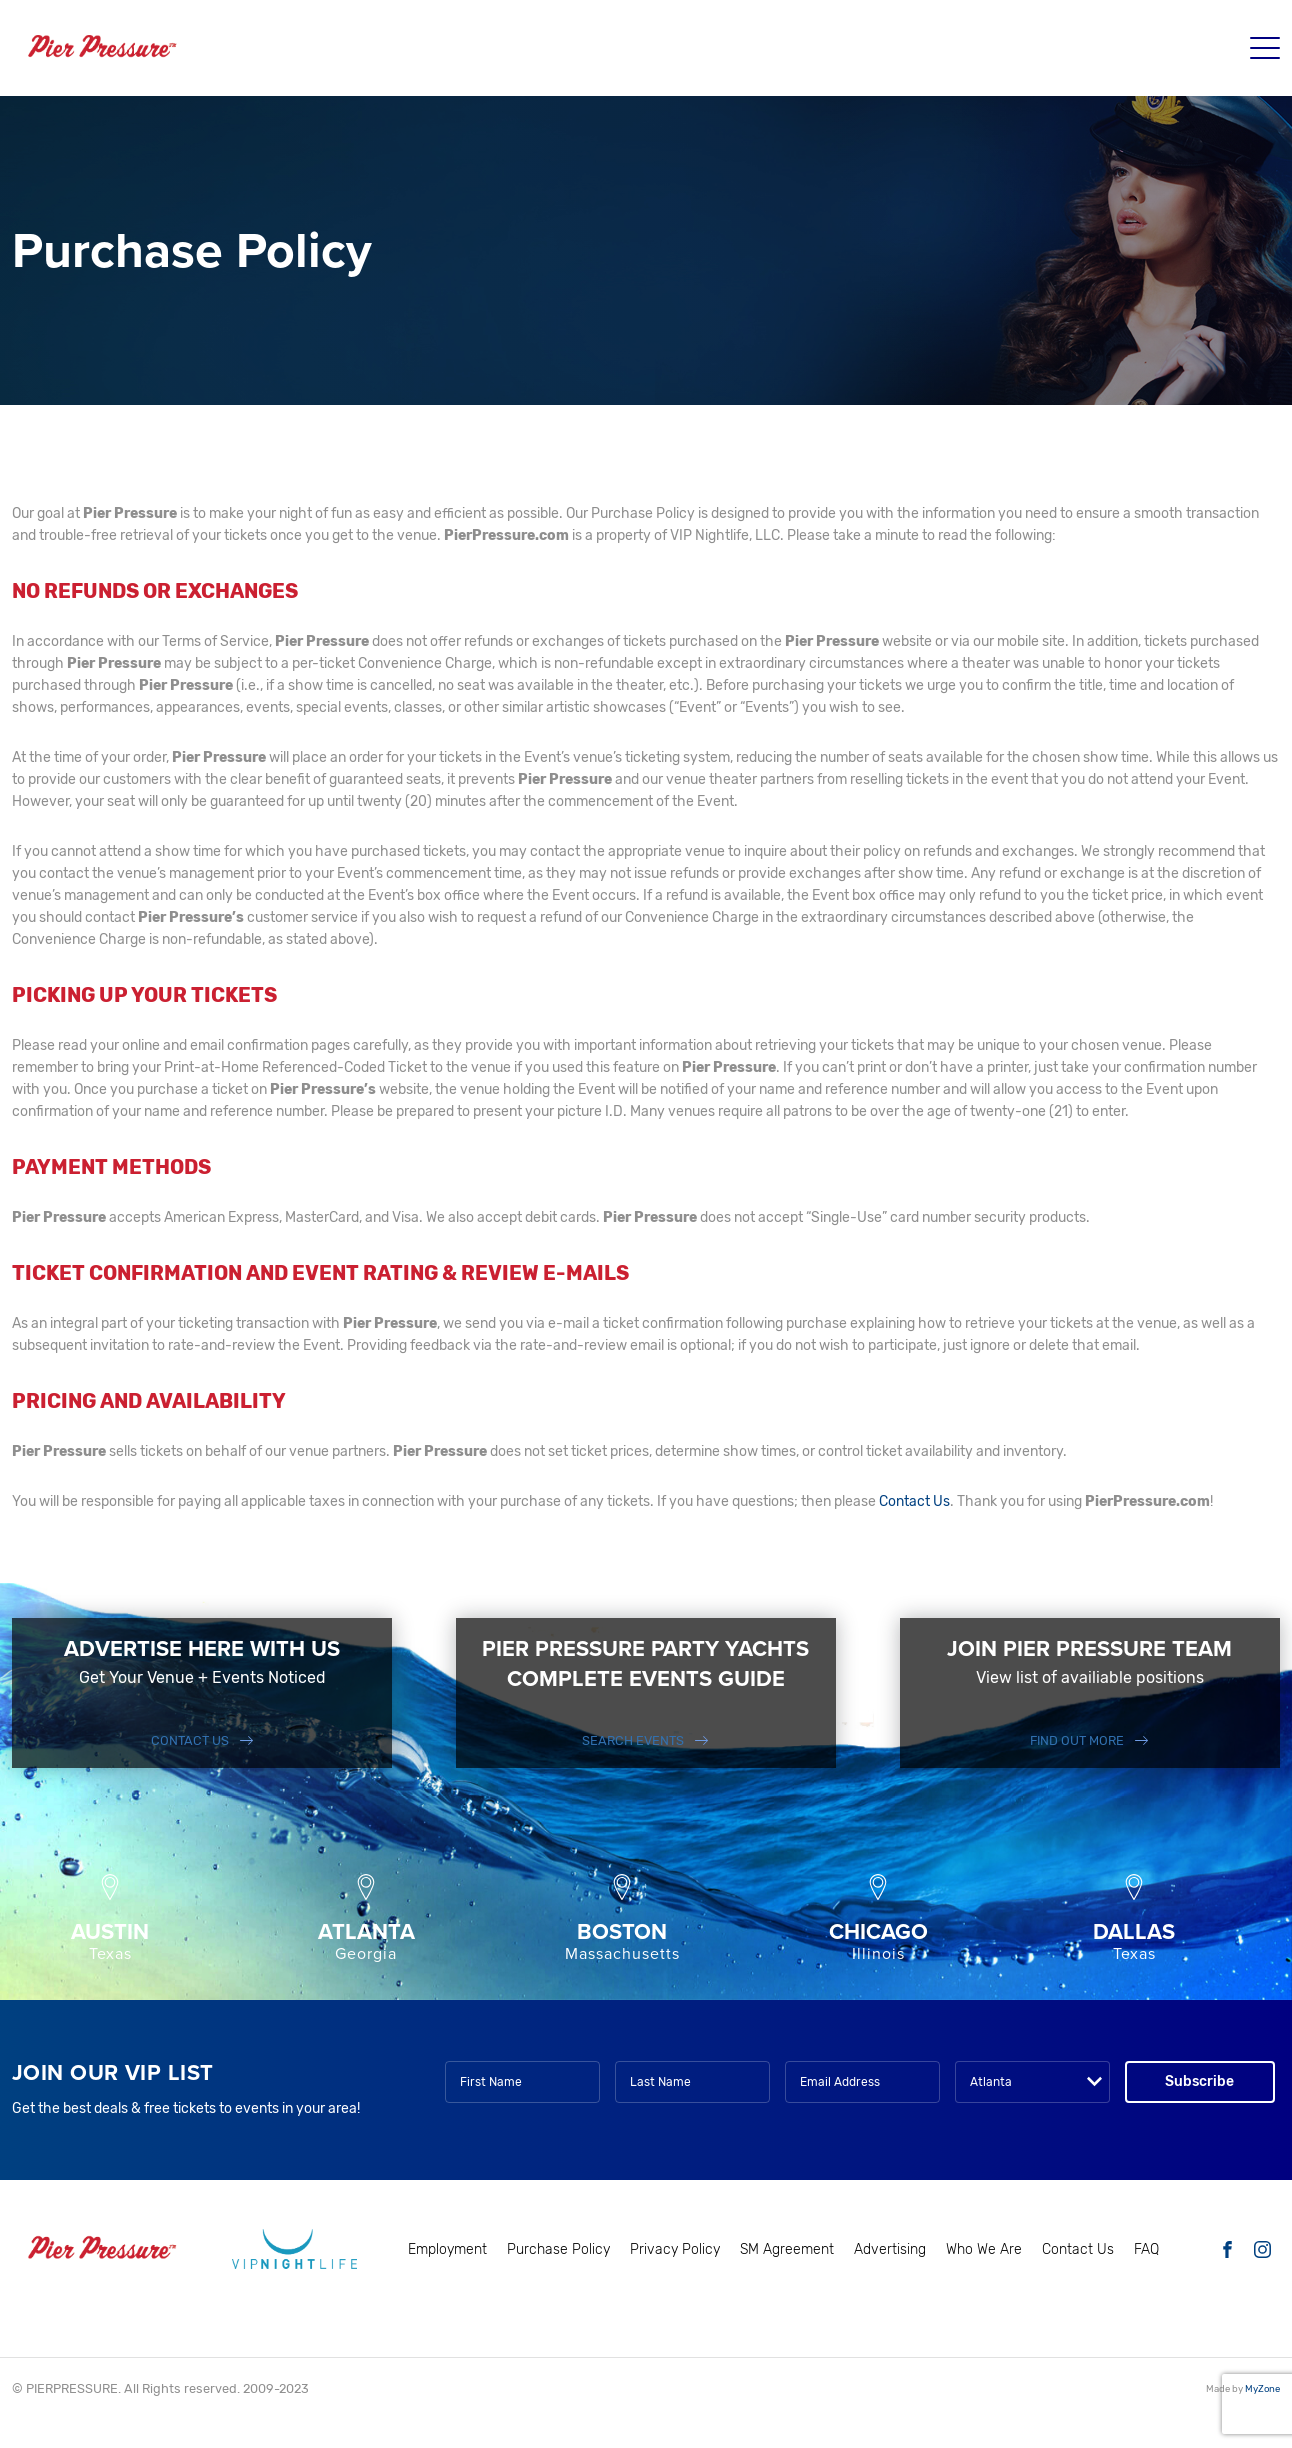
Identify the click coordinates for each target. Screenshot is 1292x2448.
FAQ (1146, 2249)
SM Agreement (787, 2249)
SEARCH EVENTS (633, 1740)
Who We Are (984, 2249)
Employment (447, 2249)
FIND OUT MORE (1077, 1740)
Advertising (890, 2249)
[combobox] (1032, 2082)
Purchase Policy (558, 2249)
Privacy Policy (675, 2249)
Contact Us (914, 1501)
